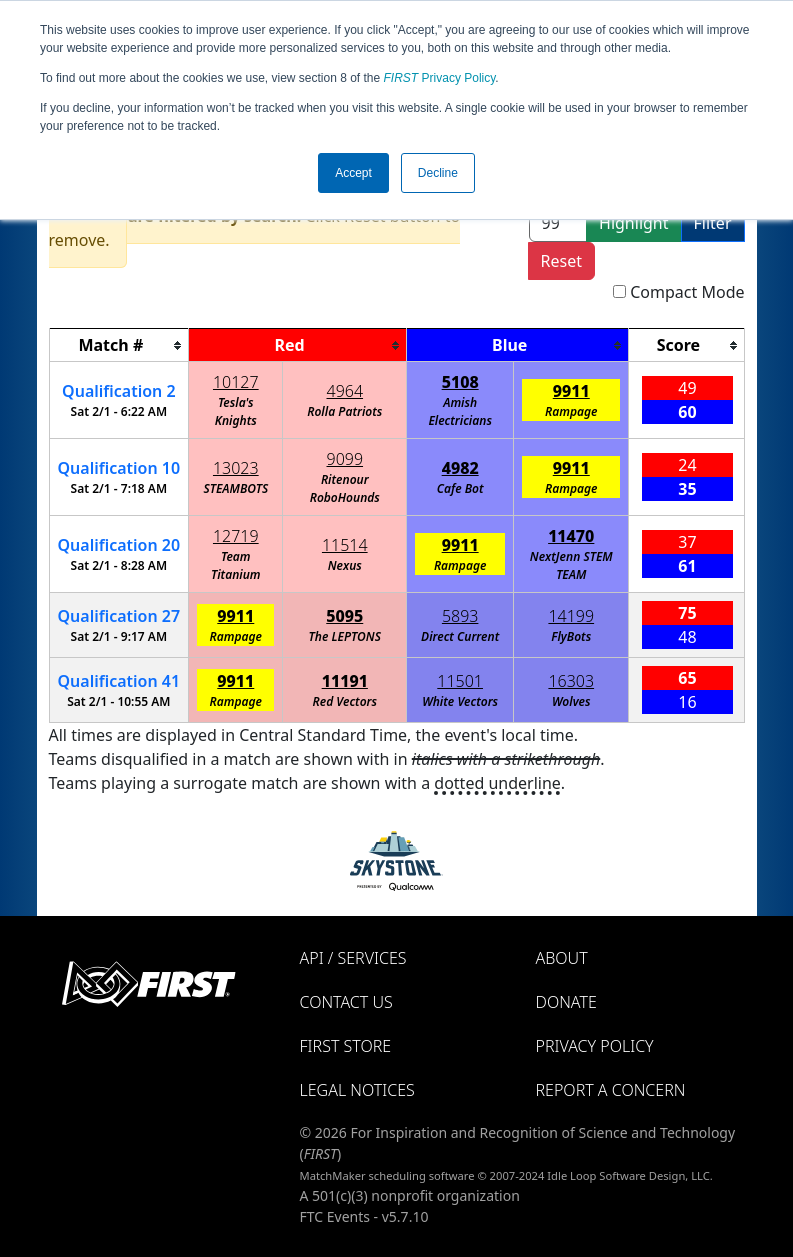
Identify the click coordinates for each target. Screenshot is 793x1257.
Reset (561, 261)
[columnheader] (119, 345)
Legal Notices (357, 1090)
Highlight (633, 223)
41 (119, 681)
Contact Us (346, 1002)
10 (119, 468)
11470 (571, 536)
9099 (345, 459)
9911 (571, 391)
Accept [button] (353, 173)
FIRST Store (346, 1046)
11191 (345, 681)
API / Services (353, 958)
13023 (236, 468)
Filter (713, 223)
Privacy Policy (440, 78)
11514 (345, 545)
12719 (236, 536)
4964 (345, 391)
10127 (236, 382)
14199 (571, 616)
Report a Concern (611, 1090)
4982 (460, 468)
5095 (344, 616)
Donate (566, 1002)
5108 (460, 382)
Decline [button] (438, 173)
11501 (460, 681)
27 (119, 616)
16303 (571, 681)
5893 (460, 616)
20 (119, 545)
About (562, 958)
